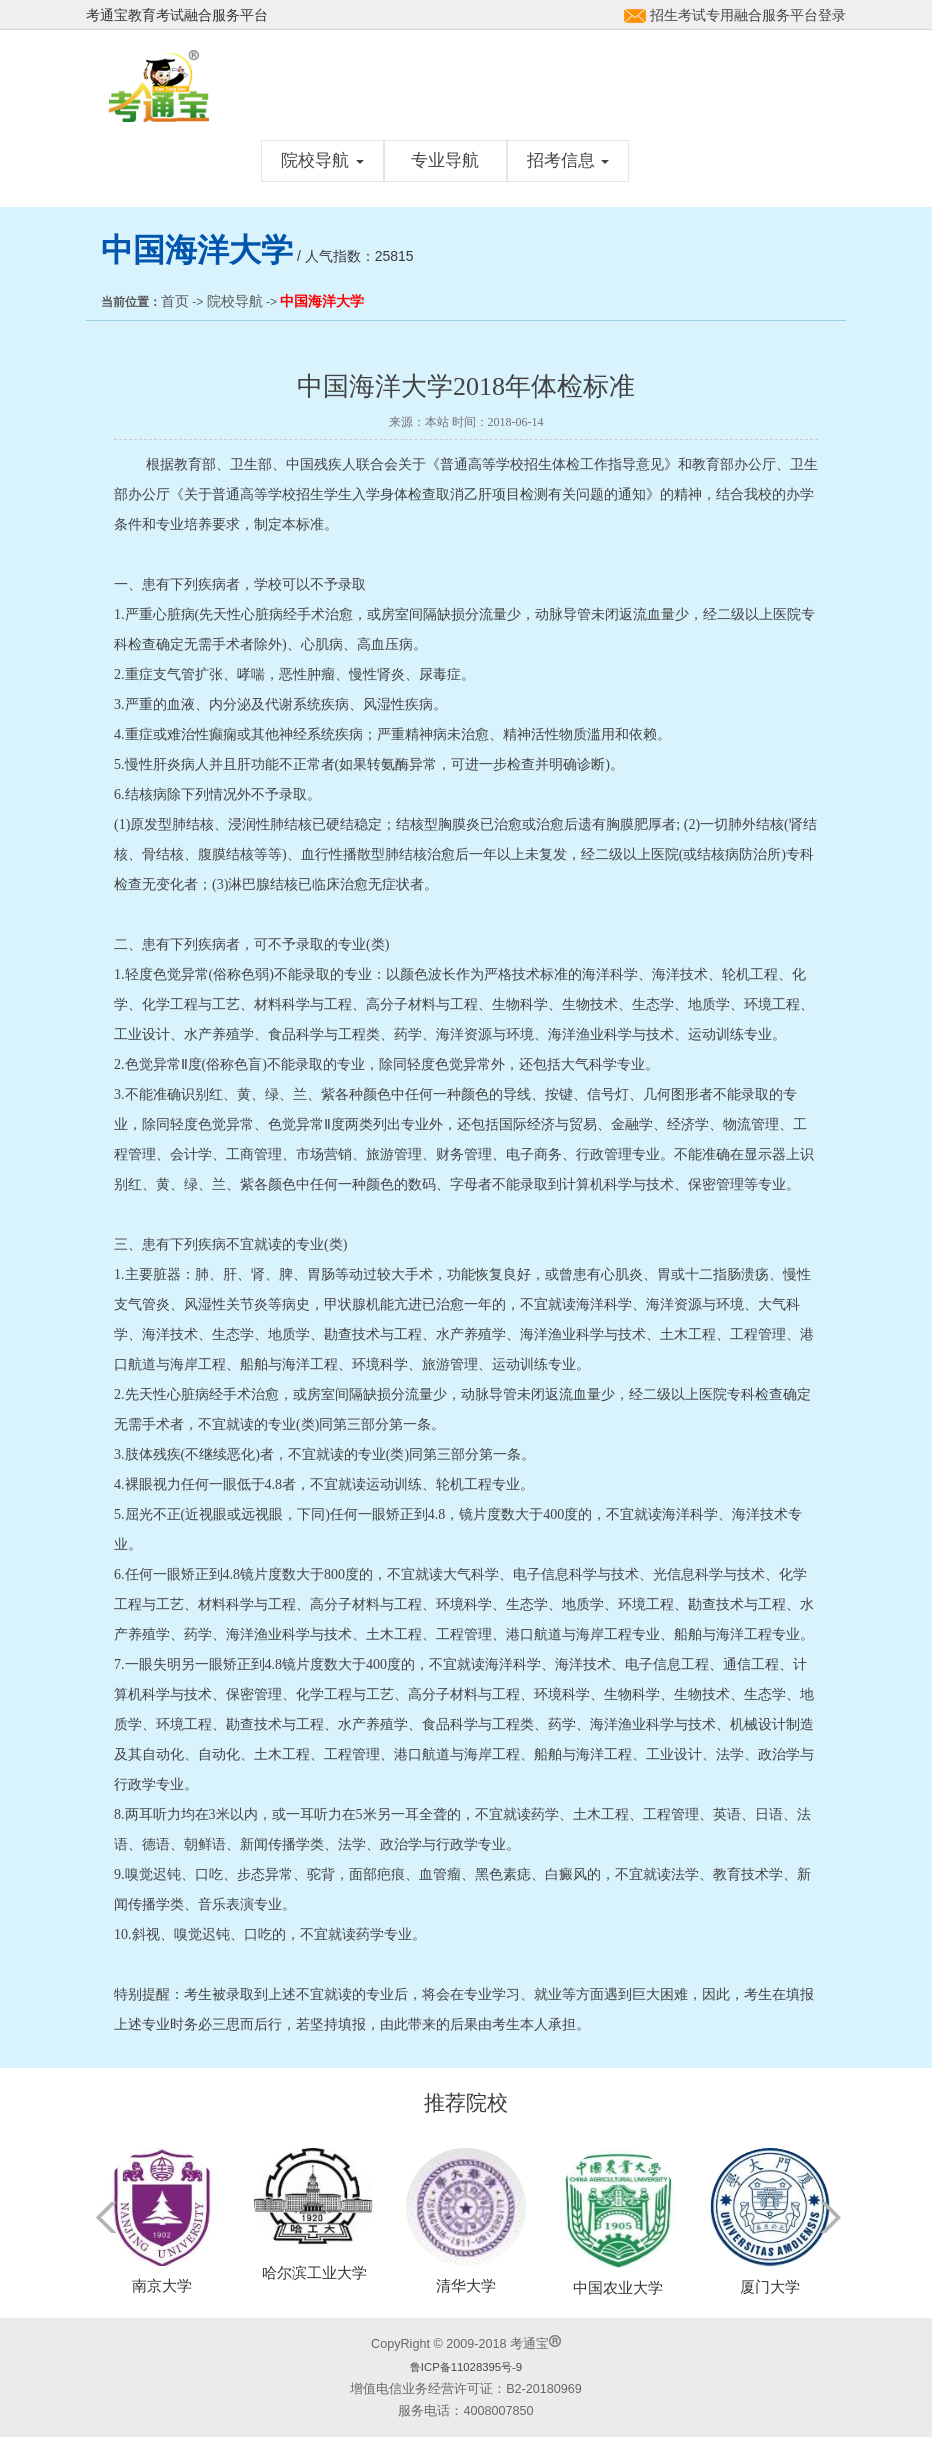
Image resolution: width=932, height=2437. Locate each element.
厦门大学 (770, 2286)
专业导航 (445, 160)
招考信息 (568, 160)
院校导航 (322, 160)
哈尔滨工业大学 (314, 2272)
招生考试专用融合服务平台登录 (748, 15)
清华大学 (466, 2285)
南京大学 (162, 2285)
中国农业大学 (618, 2287)
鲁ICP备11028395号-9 (466, 2367)
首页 (175, 301)
